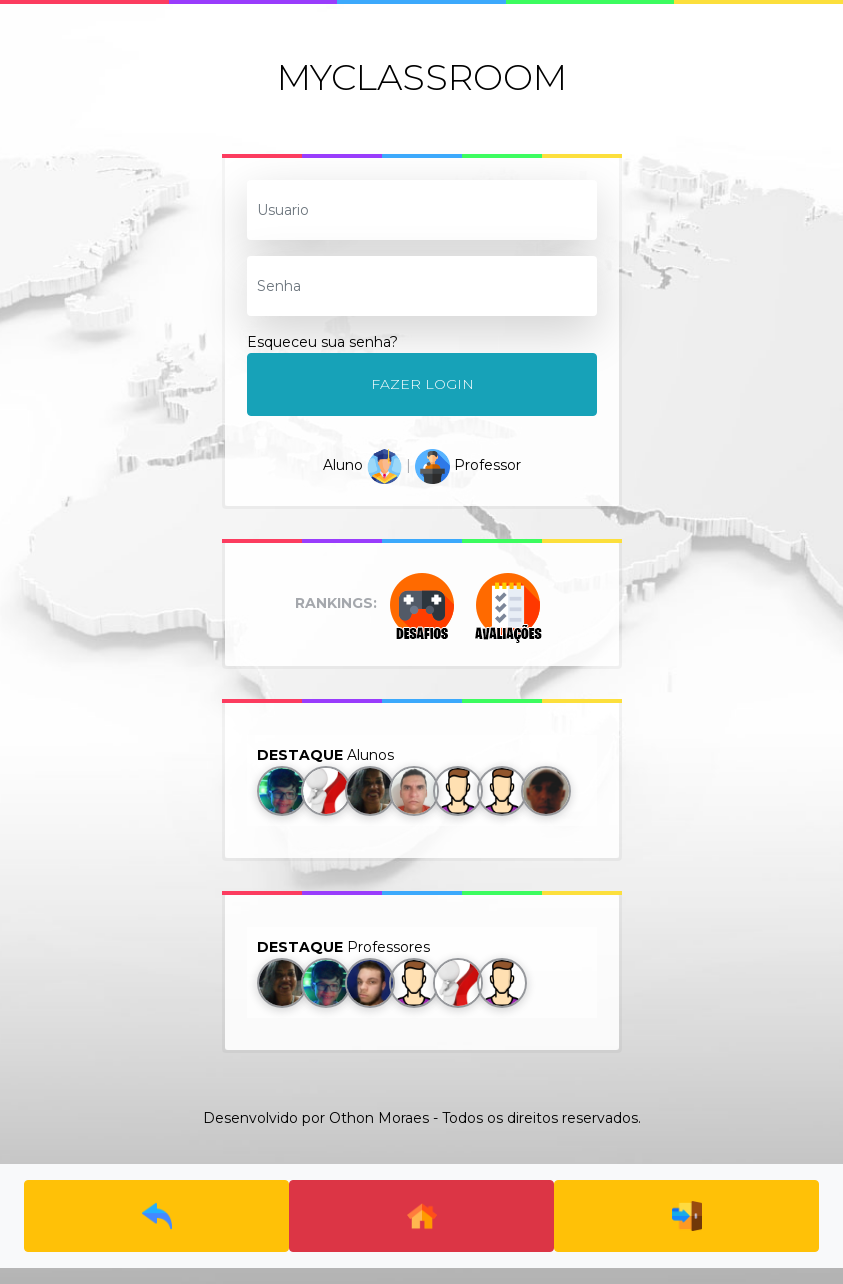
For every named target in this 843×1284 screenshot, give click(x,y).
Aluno (362, 465)
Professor (468, 465)
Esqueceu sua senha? (322, 342)
